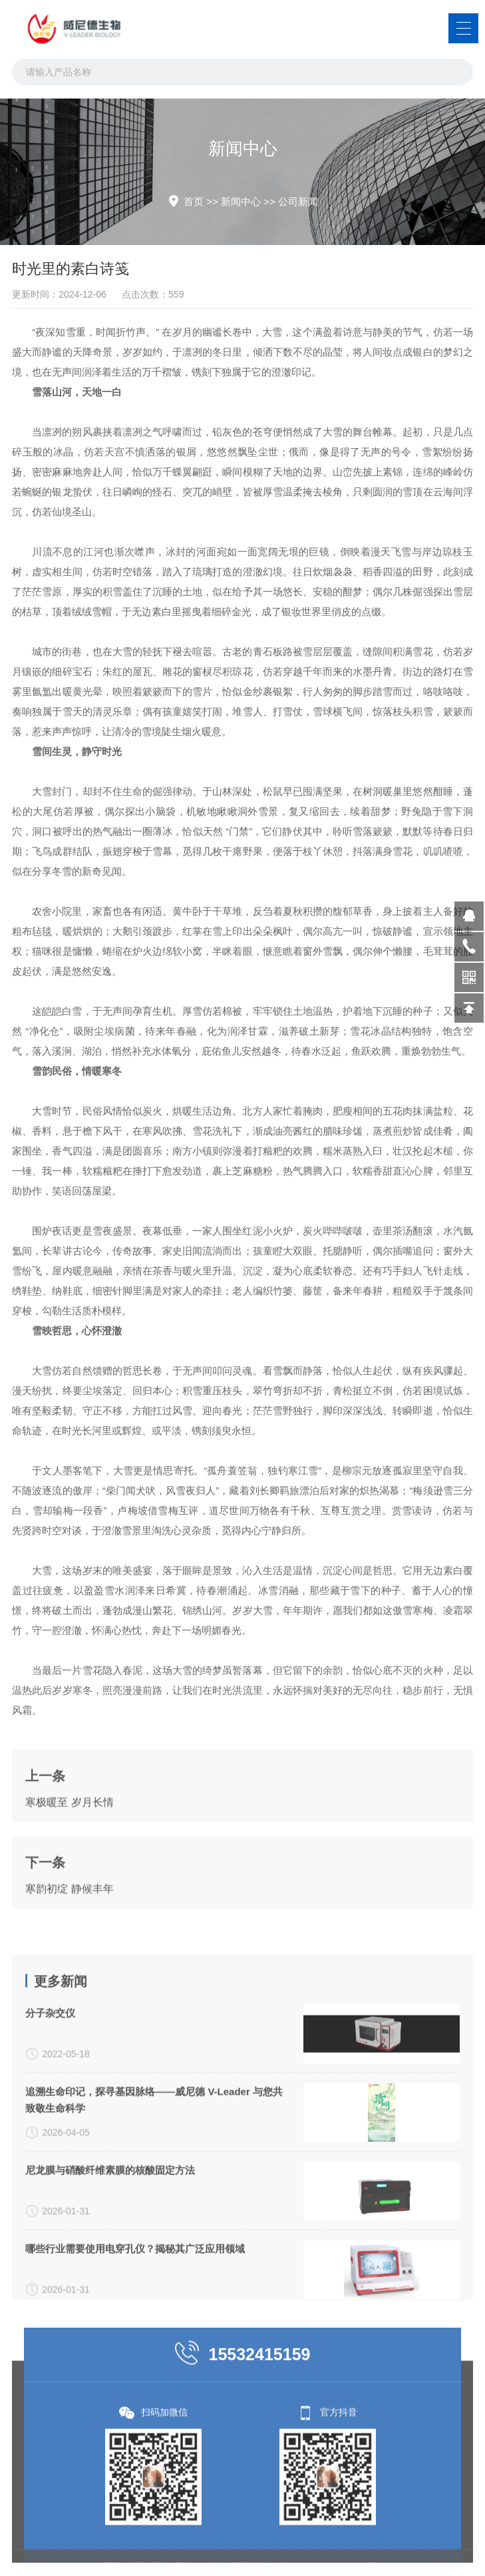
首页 (194, 201)
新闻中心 (241, 201)
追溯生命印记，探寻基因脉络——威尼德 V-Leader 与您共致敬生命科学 (154, 2217)
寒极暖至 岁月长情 (69, 1858)
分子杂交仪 (50, 2130)
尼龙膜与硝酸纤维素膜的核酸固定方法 (110, 2287)
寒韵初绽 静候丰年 (69, 1944)
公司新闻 (298, 201)
